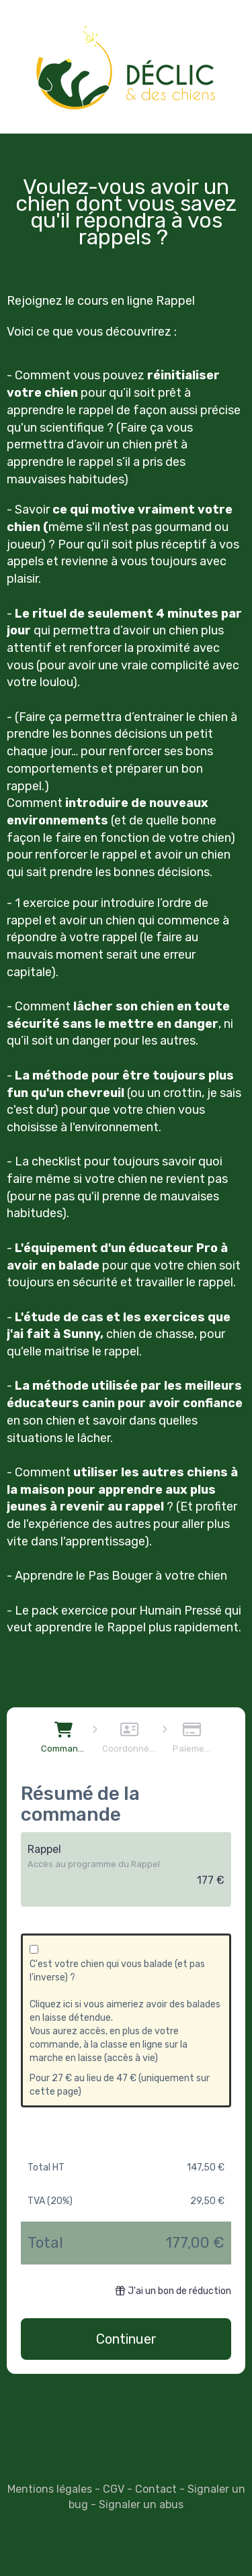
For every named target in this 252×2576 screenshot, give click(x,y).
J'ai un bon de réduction (173, 2291)
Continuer (126, 2339)
